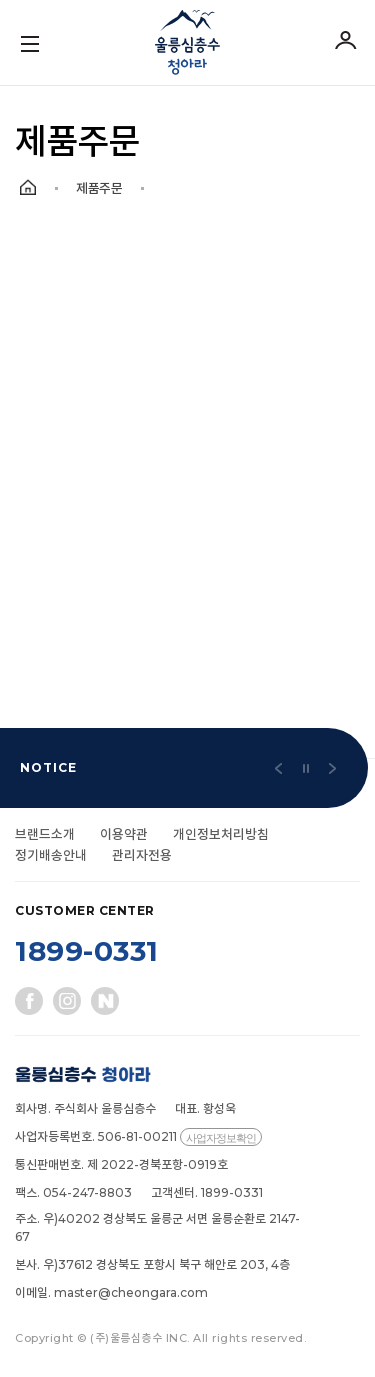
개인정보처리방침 (221, 834)
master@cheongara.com (131, 1292)
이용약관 (124, 834)
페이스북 (29, 1001)
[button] (279, 768)
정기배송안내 (51, 855)
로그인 (345, 40)
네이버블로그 (105, 1001)
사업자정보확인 (221, 1138)
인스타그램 (67, 1001)
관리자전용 (142, 855)
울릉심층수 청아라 (187, 42)
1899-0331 (87, 951)
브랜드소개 (45, 834)
